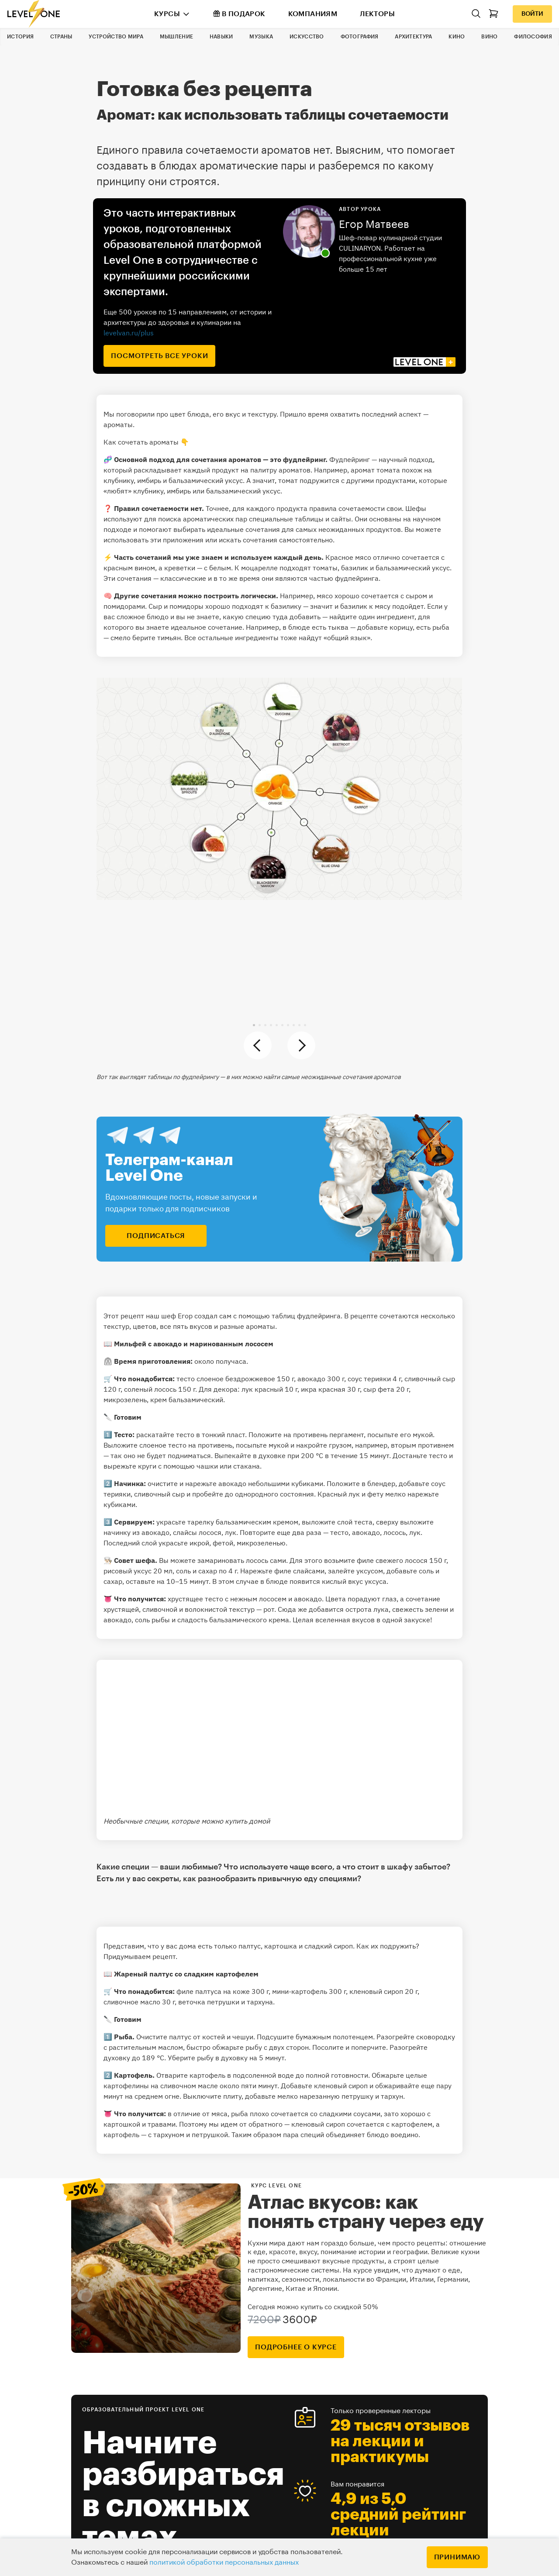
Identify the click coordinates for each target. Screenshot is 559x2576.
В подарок (239, 13)
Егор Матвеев (374, 224)
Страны (61, 36)
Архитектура (413, 36)
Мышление (176, 36)
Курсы (167, 13)
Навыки (221, 36)
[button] (254, 1025)
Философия (533, 36)
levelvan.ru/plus (129, 332)
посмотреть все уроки (159, 355)
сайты (341, 518)
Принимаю (457, 2557)
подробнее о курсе (296, 2347)
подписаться (156, 1235)
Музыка (261, 36)
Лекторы (377, 13)
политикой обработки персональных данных (224, 2562)
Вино (489, 36)
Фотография (360, 36)
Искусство (307, 36)
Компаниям (313, 13)
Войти (532, 14)
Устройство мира (116, 36)
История (20, 36)
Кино (457, 36)
